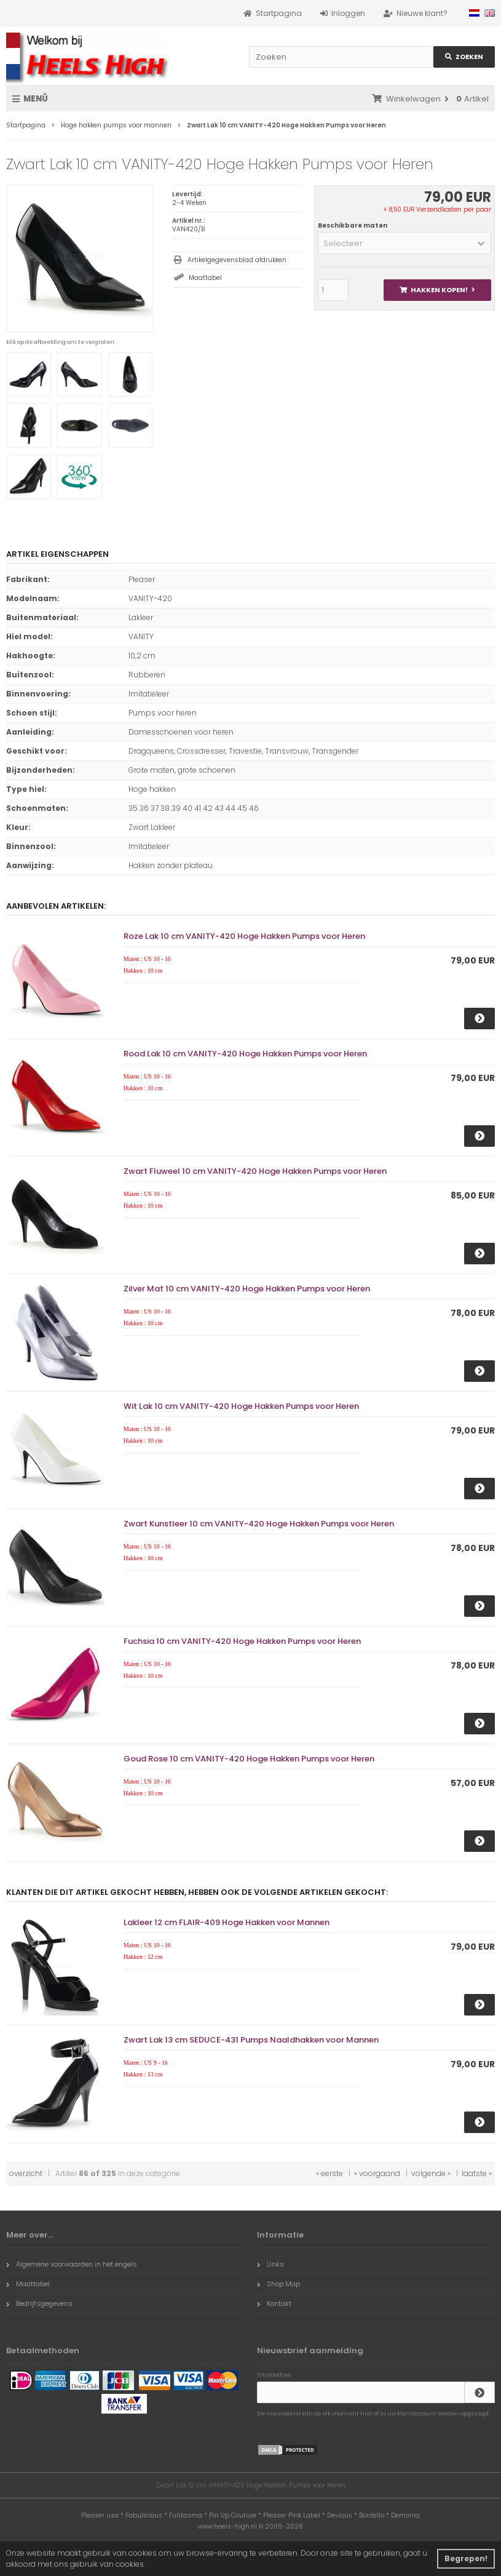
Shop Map (278, 2284)
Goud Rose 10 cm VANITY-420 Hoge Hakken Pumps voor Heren (249, 1759)
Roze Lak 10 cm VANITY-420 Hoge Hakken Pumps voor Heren (244, 936)
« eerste (329, 2173)
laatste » (477, 2173)
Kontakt (274, 2303)
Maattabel (205, 277)
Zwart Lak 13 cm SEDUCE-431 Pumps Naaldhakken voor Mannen (251, 2040)
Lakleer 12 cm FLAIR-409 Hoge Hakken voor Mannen (226, 1922)
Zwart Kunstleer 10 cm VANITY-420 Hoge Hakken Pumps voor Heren (259, 1523)
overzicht (25, 2173)
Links (270, 2264)
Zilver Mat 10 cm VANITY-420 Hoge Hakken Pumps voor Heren (247, 1288)
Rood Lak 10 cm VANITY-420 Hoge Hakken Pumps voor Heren (245, 1053)
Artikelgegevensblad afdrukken (236, 260)
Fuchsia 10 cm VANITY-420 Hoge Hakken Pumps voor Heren (242, 1641)
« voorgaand (377, 2173)
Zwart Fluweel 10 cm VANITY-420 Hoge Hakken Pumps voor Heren (255, 1171)
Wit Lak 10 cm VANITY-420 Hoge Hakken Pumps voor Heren (241, 1406)
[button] (404, 243)
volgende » (431, 2173)
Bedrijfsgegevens (39, 2303)
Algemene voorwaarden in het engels (71, 2264)
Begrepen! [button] (465, 2558)
